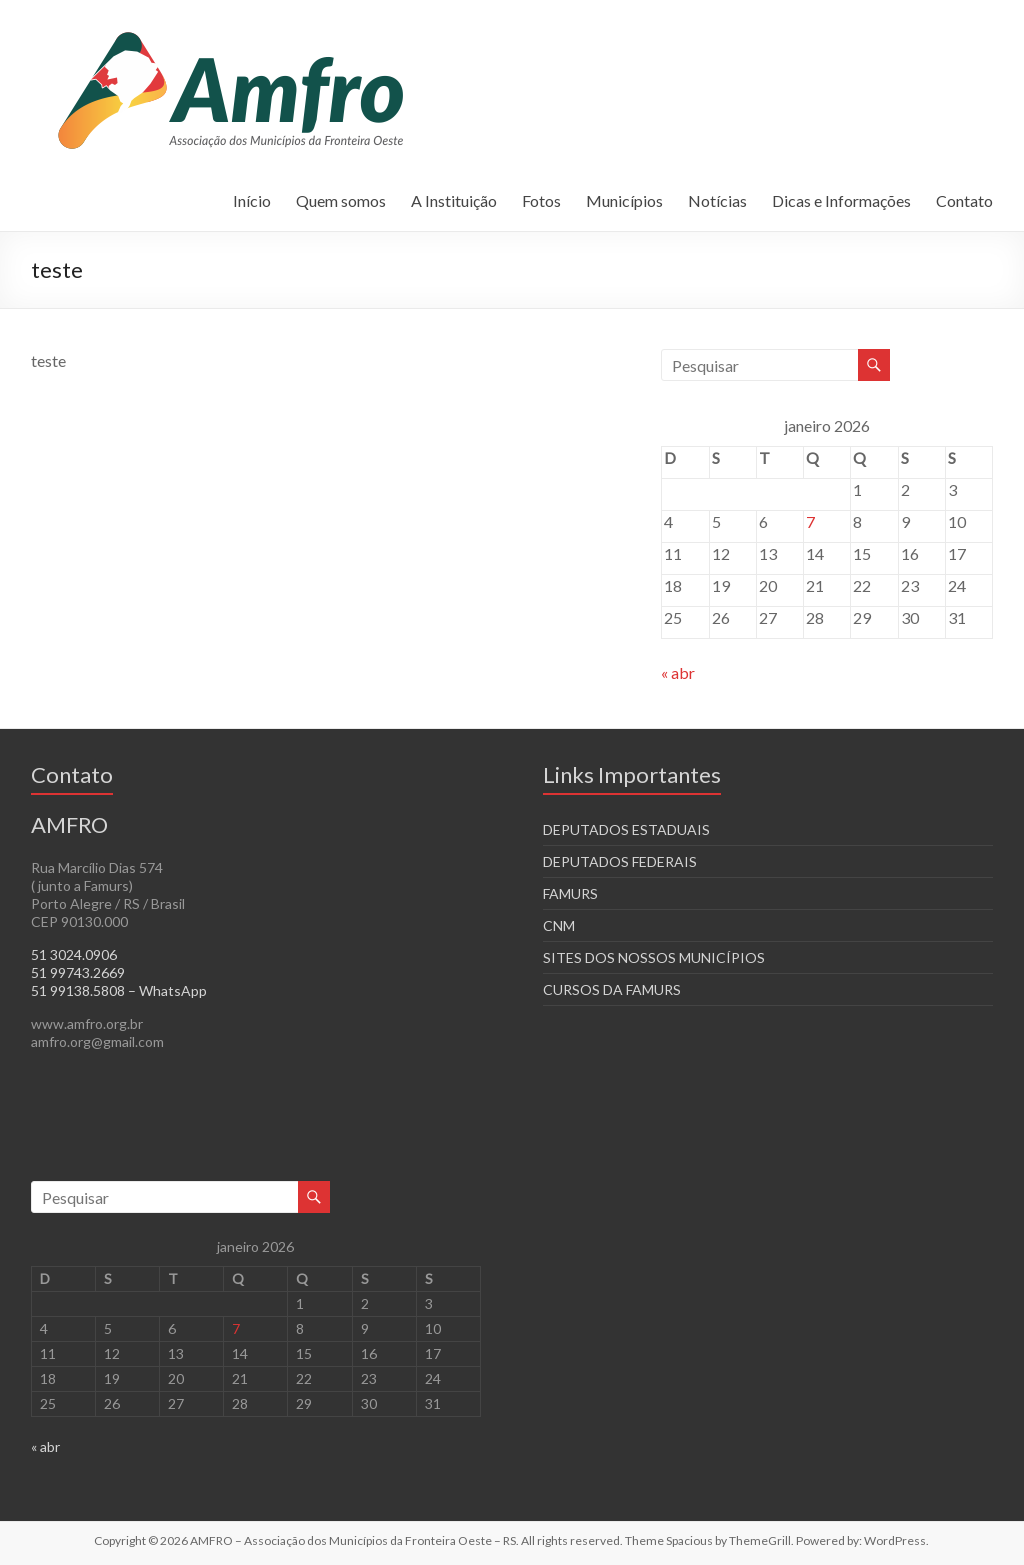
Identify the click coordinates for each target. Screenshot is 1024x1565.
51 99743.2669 (78, 972)
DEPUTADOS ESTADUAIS (626, 829)
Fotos (541, 200)
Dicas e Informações (841, 200)
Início (252, 200)
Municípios (624, 200)
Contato (964, 200)
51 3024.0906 (74, 954)
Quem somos (341, 200)
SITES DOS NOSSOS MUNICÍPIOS (654, 957)
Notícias (717, 200)
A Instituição (454, 200)
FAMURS (570, 893)
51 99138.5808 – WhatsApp (119, 990)
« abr (678, 672)
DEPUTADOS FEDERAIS (620, 861)
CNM (559, 925)
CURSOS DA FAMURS (612, 989)
